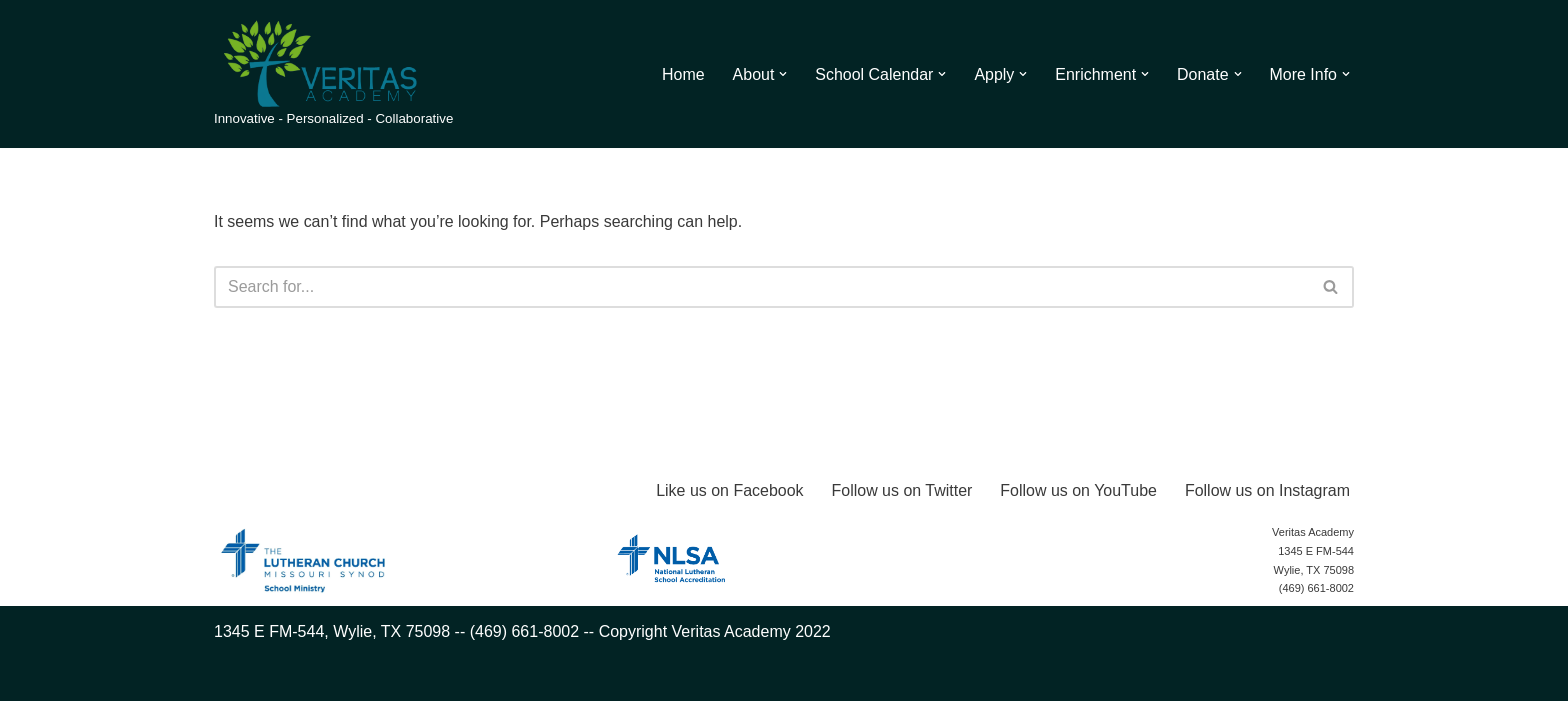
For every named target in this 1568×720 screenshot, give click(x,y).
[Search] (761, 287)
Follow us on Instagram (1267, 508)
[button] (783, 74)
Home (682, 74)
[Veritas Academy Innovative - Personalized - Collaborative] (333, 74)
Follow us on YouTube (1078, 508)
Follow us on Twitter (901, 508)
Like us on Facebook (729, 508)
